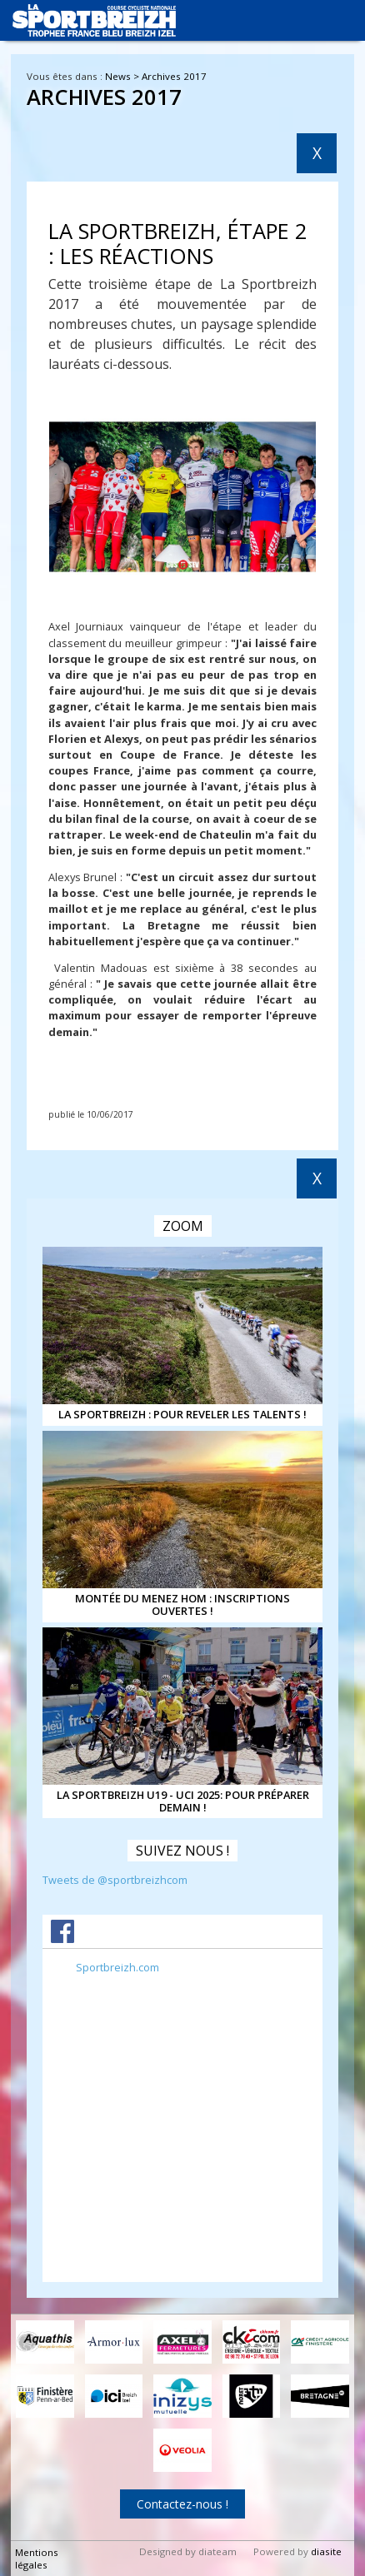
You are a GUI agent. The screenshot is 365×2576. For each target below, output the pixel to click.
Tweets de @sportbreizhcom (115, 1879)
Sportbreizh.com (117, 1967)
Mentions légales (36, 2558)
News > (123, 76)
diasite (326, 2551)
